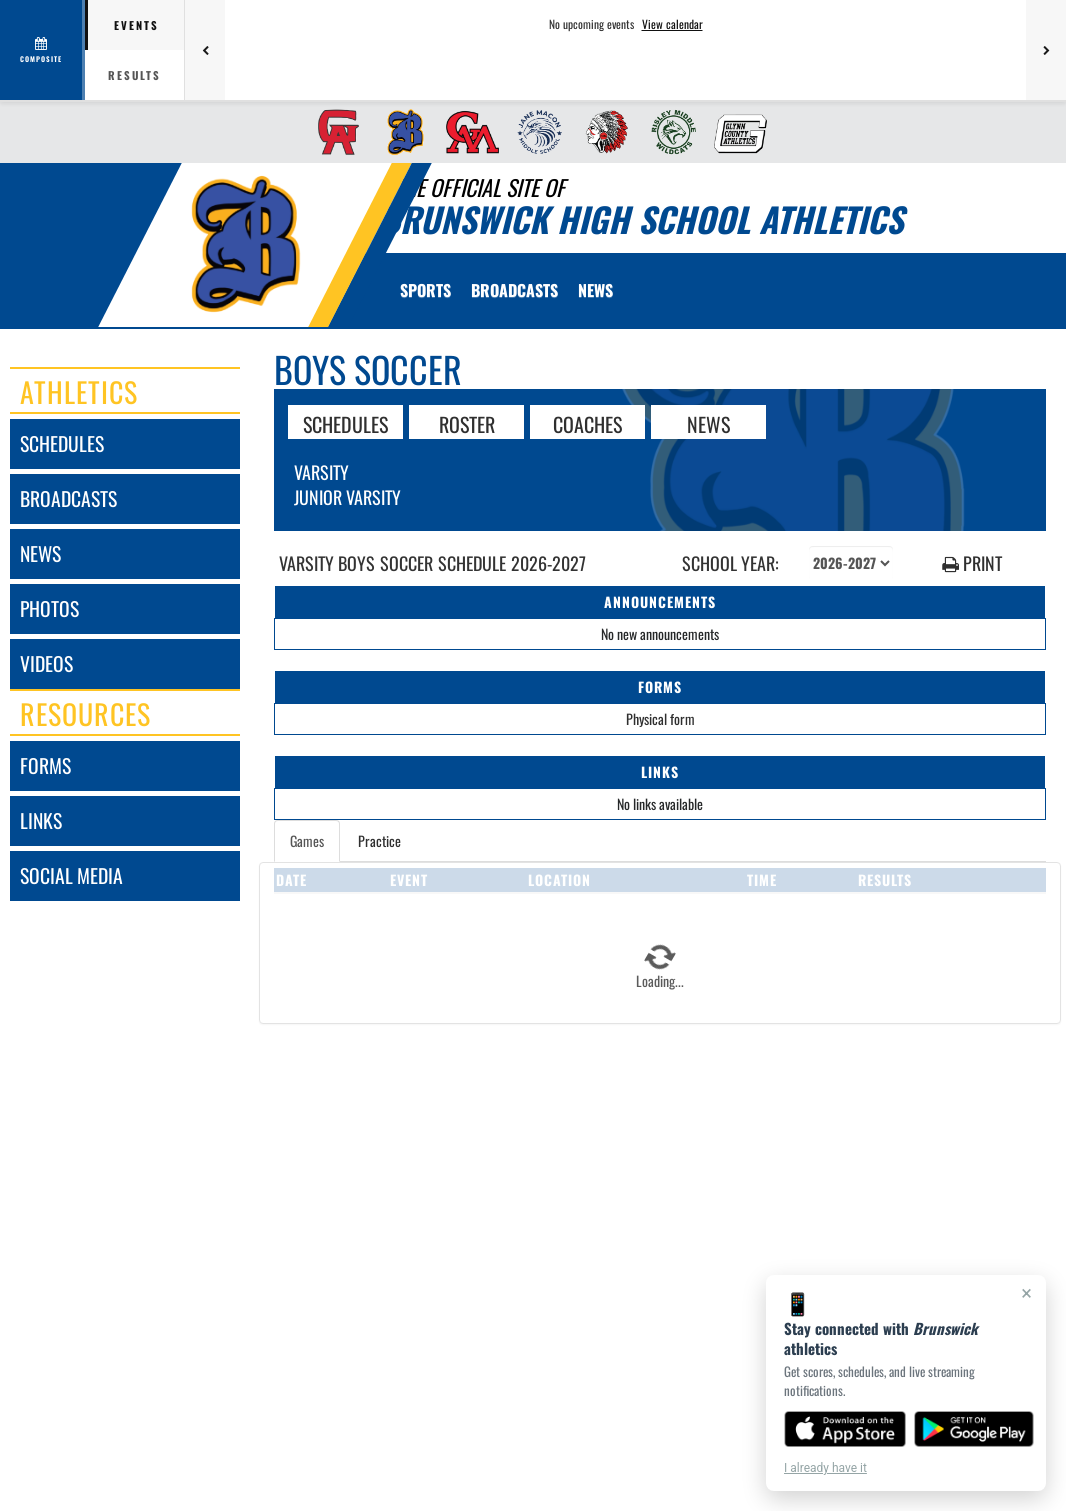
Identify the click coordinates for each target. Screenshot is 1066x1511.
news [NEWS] (40, 553)
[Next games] (1046, 50)
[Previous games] (205, 50)
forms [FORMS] (45, 765)
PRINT (972, 563)
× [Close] (1026, 1293)
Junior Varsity (347, 497)
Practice (379, 840)
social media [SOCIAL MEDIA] (71, 875)
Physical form (660, 718)
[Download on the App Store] (845, 1429)
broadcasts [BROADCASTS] (68, 498)
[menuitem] (332, 132)
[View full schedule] (42, 50)
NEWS (708, 423)
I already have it (825, 1468)
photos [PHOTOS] (49, 608)
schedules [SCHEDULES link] (62, 443)
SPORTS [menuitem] (425, 290)
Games (307, 840)
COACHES (587, 423)
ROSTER (467, 423)
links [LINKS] (41, 820)
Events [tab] (136, 25)
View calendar (672, 24)
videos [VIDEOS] (46, 663)
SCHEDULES (345, 423)
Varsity (321, 472)
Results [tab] (134, 75)
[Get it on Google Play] (974, 1429)
